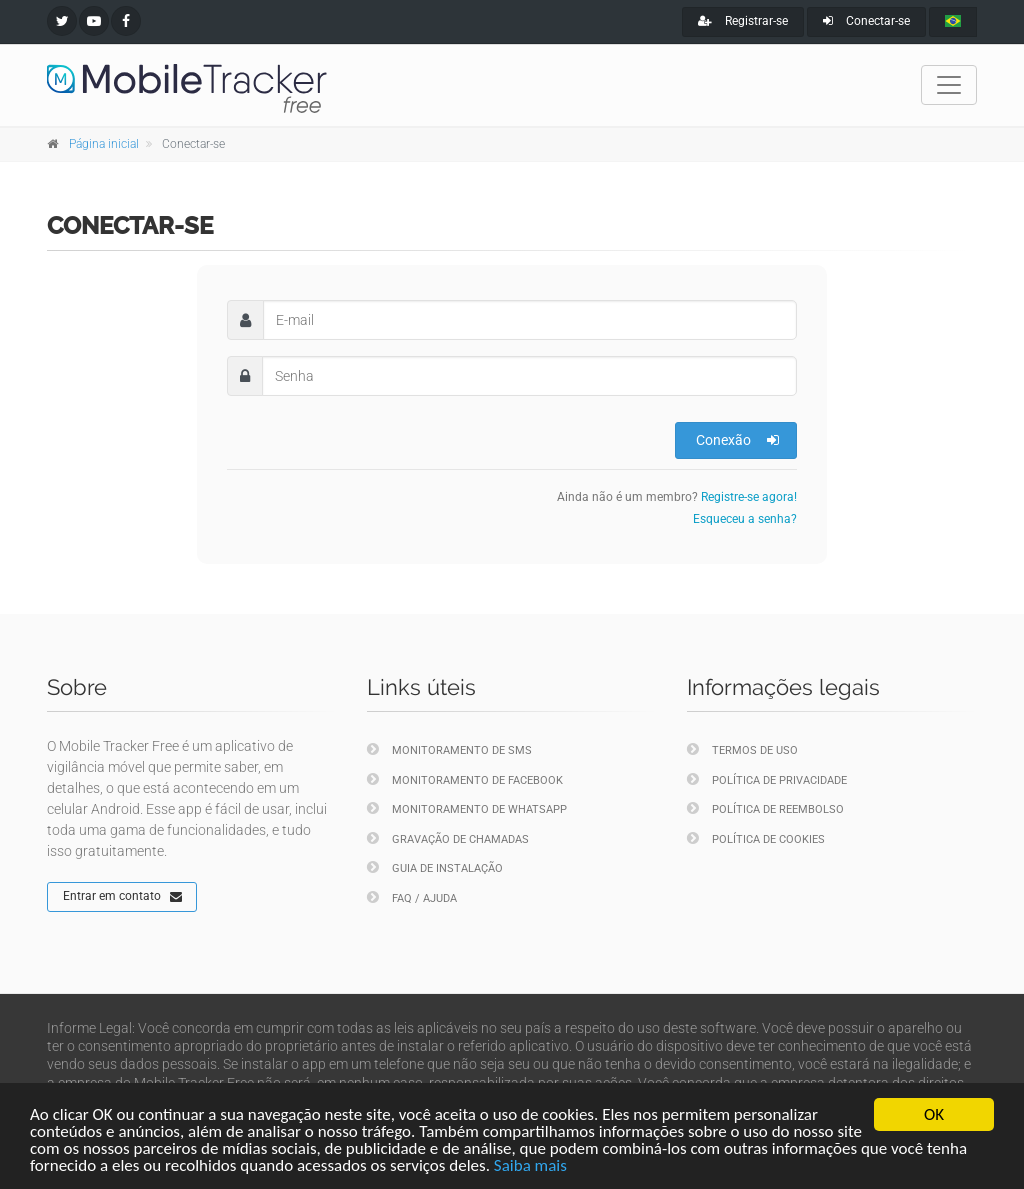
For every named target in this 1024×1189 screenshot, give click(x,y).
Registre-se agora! (749, 497)
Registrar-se (743, 21)
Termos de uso (742, 749)
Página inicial (104, 144)
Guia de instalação (435, 867)
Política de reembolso (765, 808)
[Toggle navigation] (949, 85)
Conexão (737, 440)
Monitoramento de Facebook (465, 779)
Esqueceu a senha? (745, 519)
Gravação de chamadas (448, 838)
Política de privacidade (767, 779)
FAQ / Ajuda (412, 897)
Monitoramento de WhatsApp (467, 808)
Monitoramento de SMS (449, 749)
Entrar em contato (122, 897)
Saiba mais (530, 1165)
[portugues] (953, 22)
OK (934, 1114)
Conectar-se (866, 21)
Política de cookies (756, 838)
